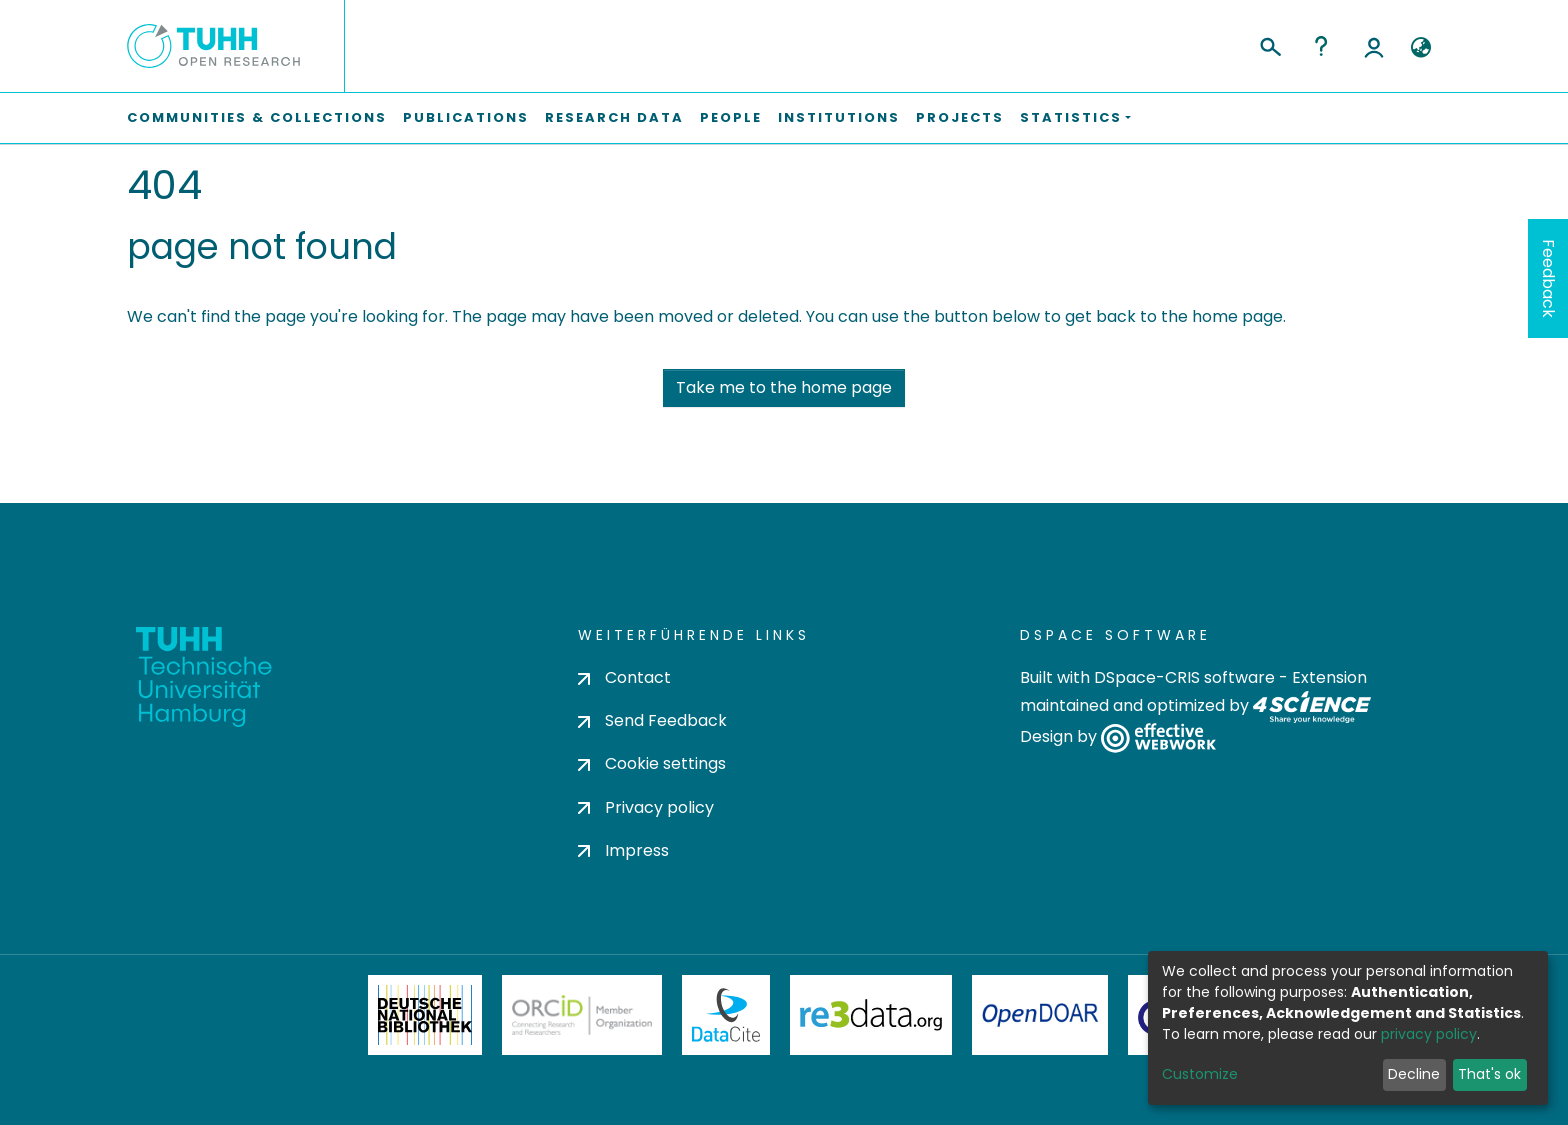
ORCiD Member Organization (582, 1015)
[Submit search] (1269, 44)
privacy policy (1429, 1034)
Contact (624, 677)
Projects (960, 117)
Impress (623, 850)
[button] (1420, 48)
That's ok (1489, 1074)
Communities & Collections (257, 117)
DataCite (726, 1015)
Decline (1414, 1074)
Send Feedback (652, 720)
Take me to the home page (784, 387)
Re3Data (871, 1015)
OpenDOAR (1040, 1015)
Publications (466, 117)
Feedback (1548, 278)
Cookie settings (652, 763)
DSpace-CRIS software (1184, 677)
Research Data (614, 117)
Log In (1374, 46)
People (731, 117)
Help (1321, 46)
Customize (1200, 1074)
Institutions (839, 117)
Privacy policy (646, 807)
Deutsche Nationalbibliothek (425, 1015)
